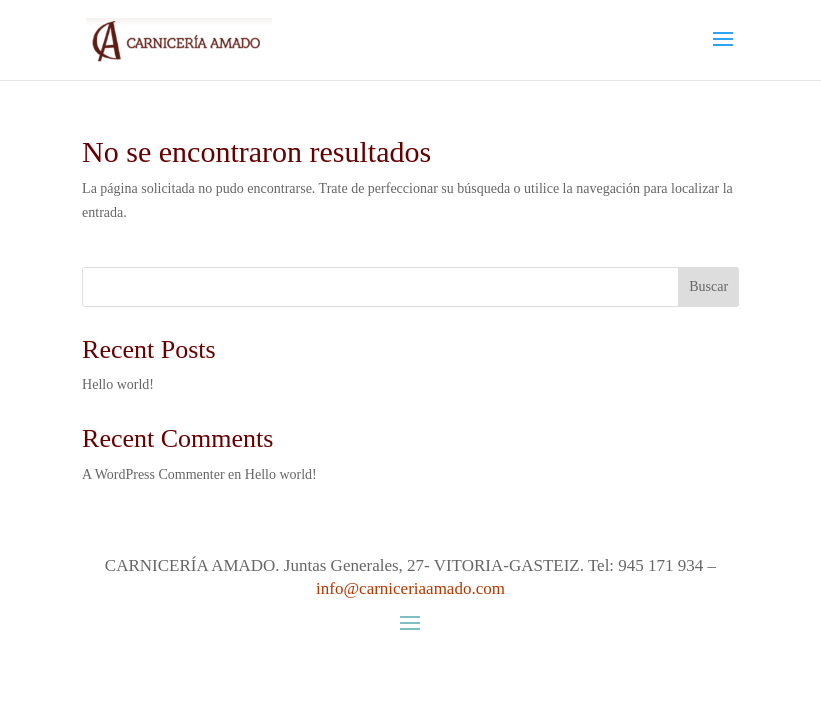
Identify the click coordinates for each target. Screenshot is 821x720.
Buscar (708, 286)
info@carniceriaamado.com (410, 588)
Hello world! (118, 384)
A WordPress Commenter (153, 474)
